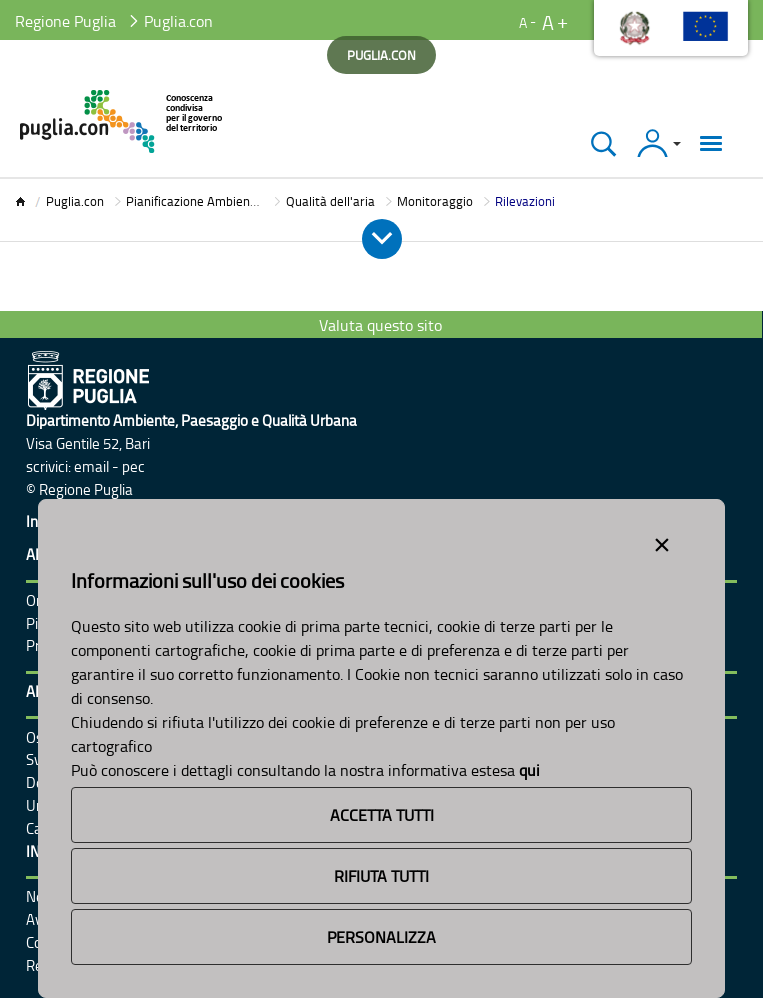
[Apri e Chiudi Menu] (382, 239)
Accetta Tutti (382, 815)
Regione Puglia (65, 21)
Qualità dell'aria (330, 201)
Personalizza (381, 937)
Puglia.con (75, 201)
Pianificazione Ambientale (199, 201)
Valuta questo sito (380, 325)
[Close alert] (662, 541)
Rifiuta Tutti (381, 876)
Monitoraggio (435, 201)
